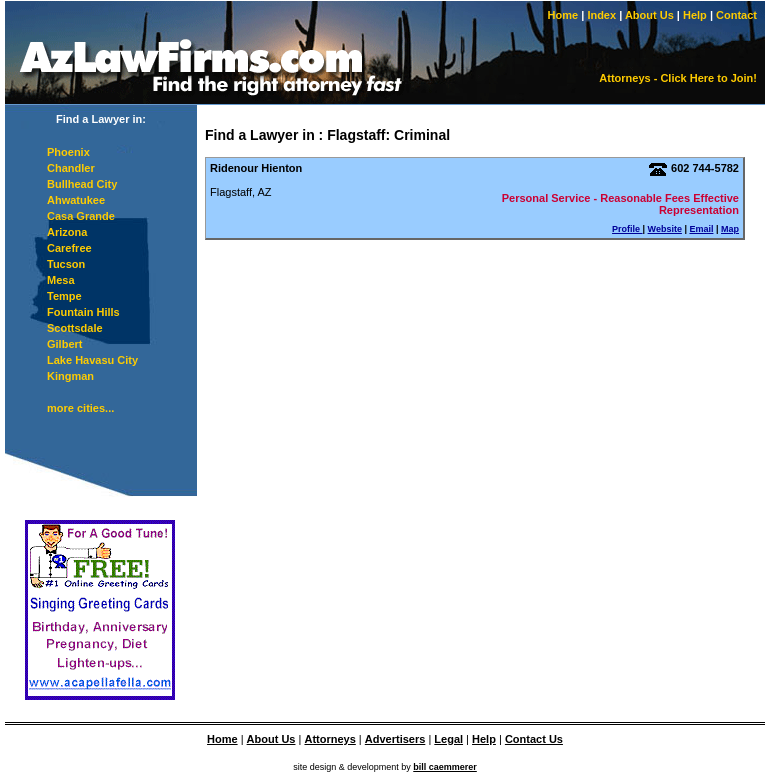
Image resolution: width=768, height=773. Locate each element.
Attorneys (329, 739)
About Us (649, 15)
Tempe (64, 296)
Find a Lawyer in (260, 135)
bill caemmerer (445, 767)
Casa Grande (81, 216)
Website (665, 229)
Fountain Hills (83, 312)
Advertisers (395, 739)
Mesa (61, 280)
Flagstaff (356, 135)
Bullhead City (82, 184)
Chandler (71, 168)
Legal (448, 739)
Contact (736, 15)
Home (563, 15)
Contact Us (534, 739)
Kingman (70, 376)
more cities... (80, 408)
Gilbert (64, 344)
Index (601, 15)
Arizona (67, 232)
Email (701, 229)
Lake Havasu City (92, 360)
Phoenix (68, 152)
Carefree (69, 248)
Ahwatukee (76, 200)
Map (730, 229)
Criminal (422, 135)
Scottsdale (75, 328)
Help (695, 15)
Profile (627, 229)
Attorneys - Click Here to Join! (678, 78)
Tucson (66, 264)
